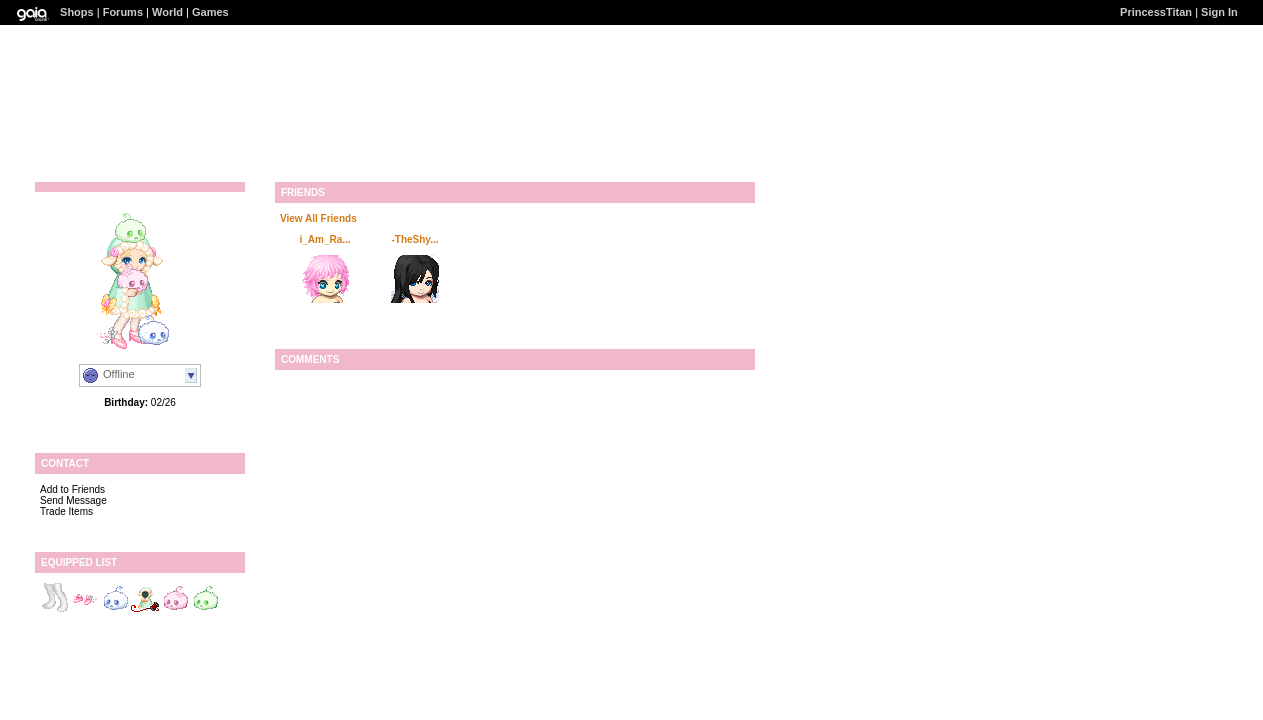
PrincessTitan (1156, 12)
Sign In (1219, 12)
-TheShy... (414, 239)
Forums (123, 12)
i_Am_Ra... (324, 239)
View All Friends (318, 218)
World (167, 12)
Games (210, 12)
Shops (77, 12)
